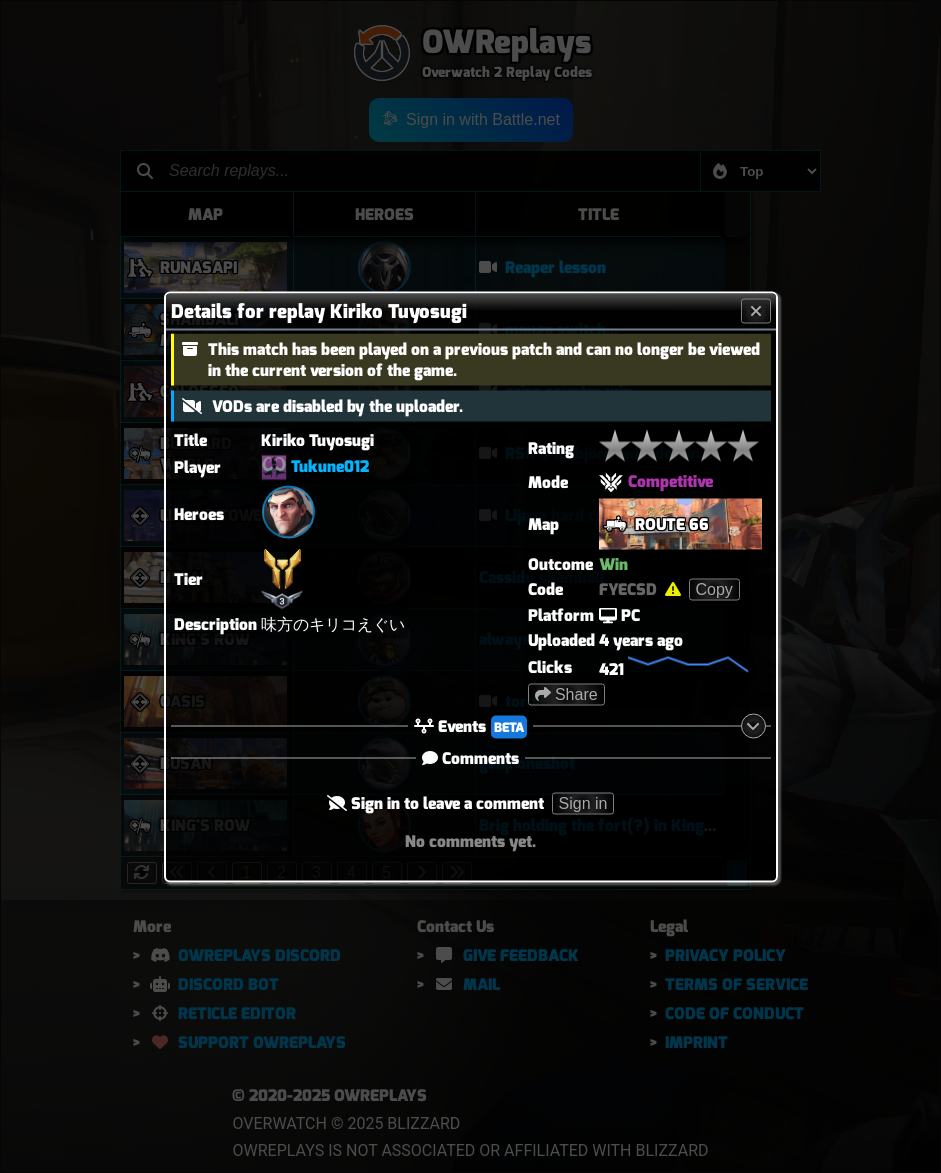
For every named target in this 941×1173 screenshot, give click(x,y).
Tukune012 (330, 465)
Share (566, 693)
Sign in (583, 802)
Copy (714, 588)
